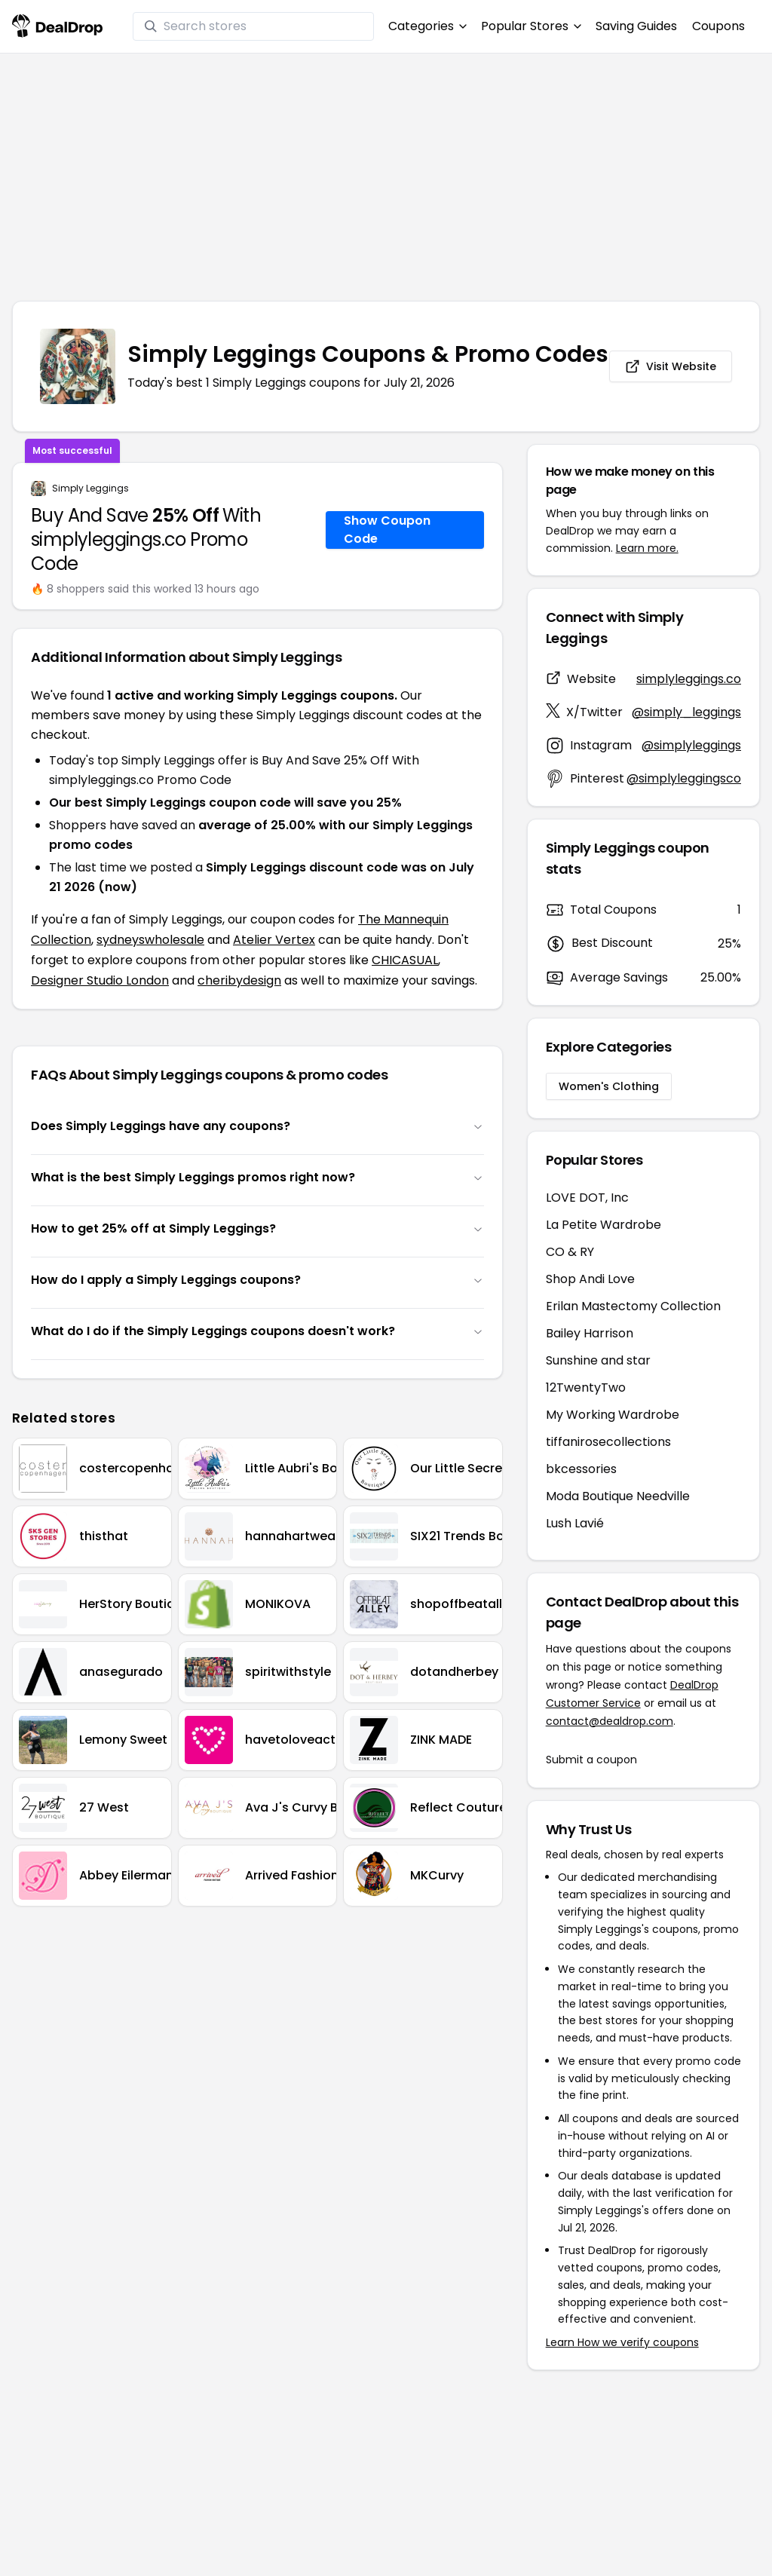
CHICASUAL (405, 960)
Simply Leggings (90, 488)
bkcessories (581, 1469)
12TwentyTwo (586, 1387)
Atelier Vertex (274, 939)
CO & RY (570, 1251)
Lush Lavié (575, 1523)
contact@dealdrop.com (609, 1721)
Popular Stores (531, 26)
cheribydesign (239, 980)
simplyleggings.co (688, 679)
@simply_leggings (686, 712)
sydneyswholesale (150, 939)
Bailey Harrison (589, 1333)
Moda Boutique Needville (618, 1496)
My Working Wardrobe (612, 1414)
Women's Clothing (609, 1086)
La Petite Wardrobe (603, 1224)
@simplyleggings (691, 745)
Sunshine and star (598, 1360)
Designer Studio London (100, 980)
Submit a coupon (591, 1759)
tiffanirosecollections (608, 1441)
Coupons (718, 26)
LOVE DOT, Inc (587, 1197)
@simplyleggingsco (683, 778)
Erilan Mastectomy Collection (633, 1306)
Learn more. (647, 548)
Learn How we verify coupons (622, 2342)
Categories (427, 26)
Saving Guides (636, 26)
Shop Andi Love (590, 1279)
